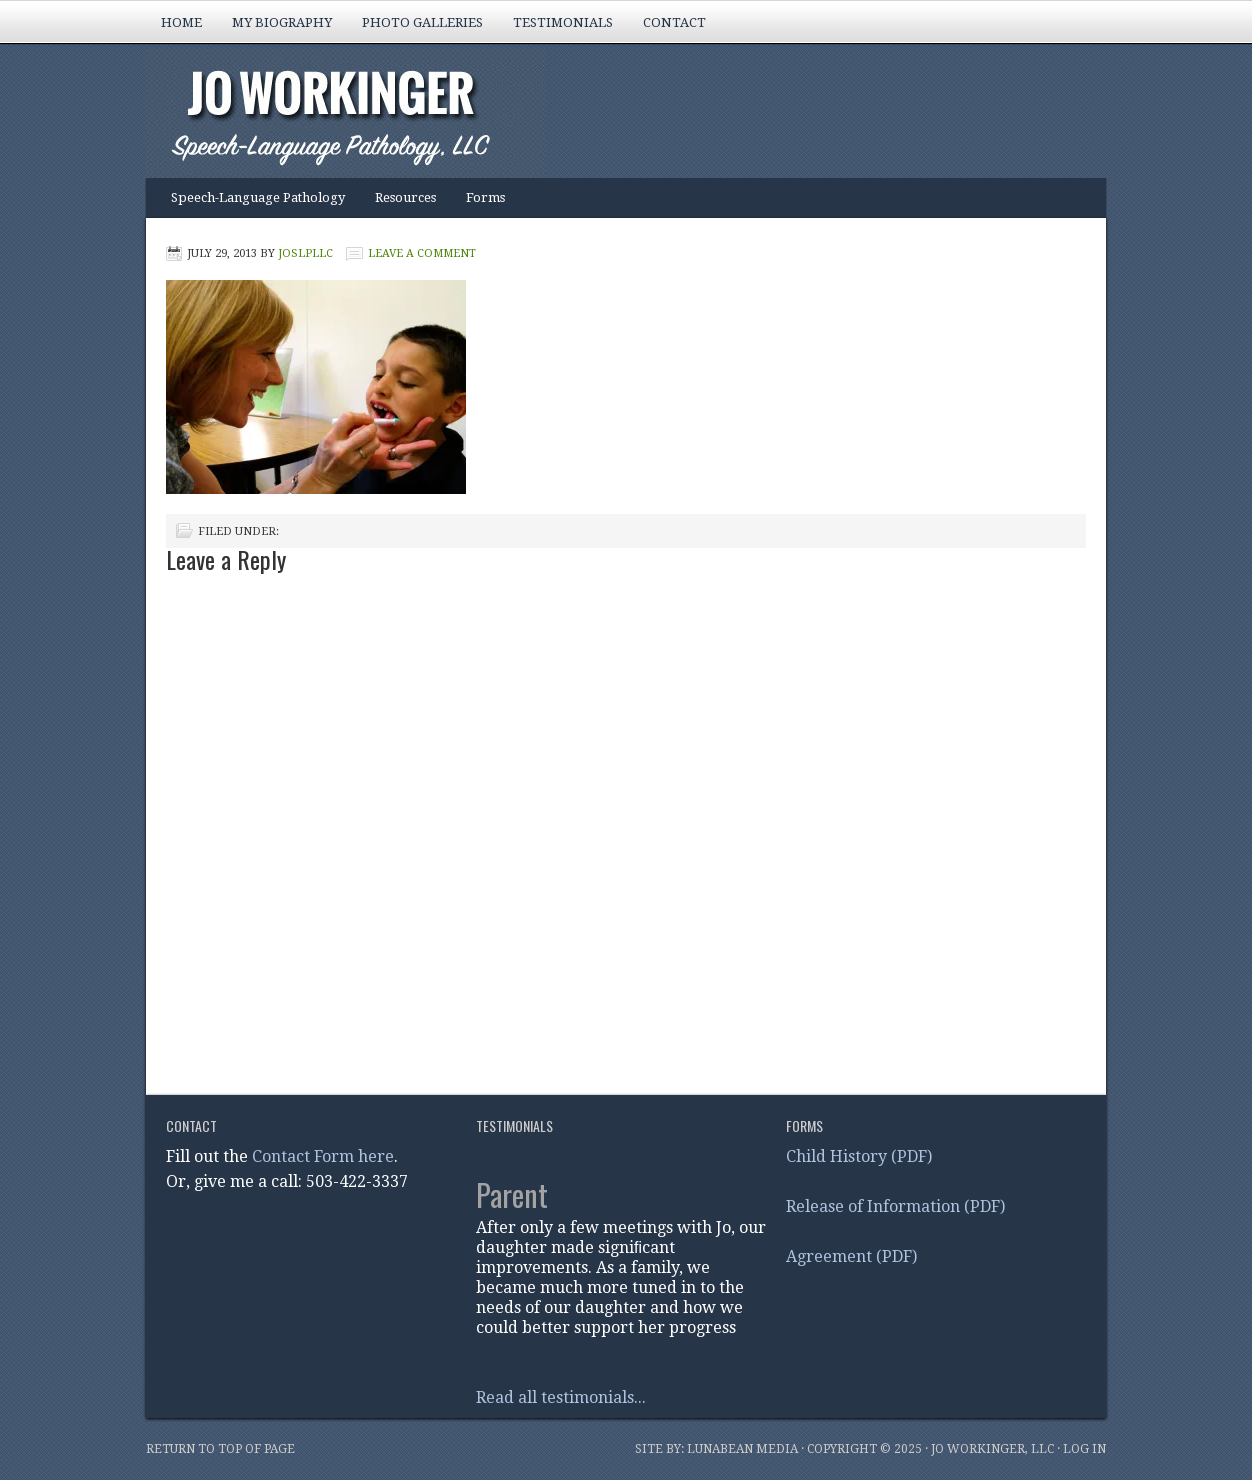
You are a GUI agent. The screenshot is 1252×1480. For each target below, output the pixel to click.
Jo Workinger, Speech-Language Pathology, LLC (606, 113)
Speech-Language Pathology (250, 204)
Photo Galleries (415, 29)
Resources (405, 197)
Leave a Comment (422, 253)
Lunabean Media (742, 1449)
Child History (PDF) (859, 1156)
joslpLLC (305, 253)
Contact (674, 22)
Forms (485, 197)
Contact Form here (323, 1156)
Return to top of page (220, 1449)
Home (181, 22)
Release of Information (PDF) (895, 1206)
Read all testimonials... (561, 1397)
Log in (1084, 1449)
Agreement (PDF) (851, 1256)
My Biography (274, 29)
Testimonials (563, 22)
